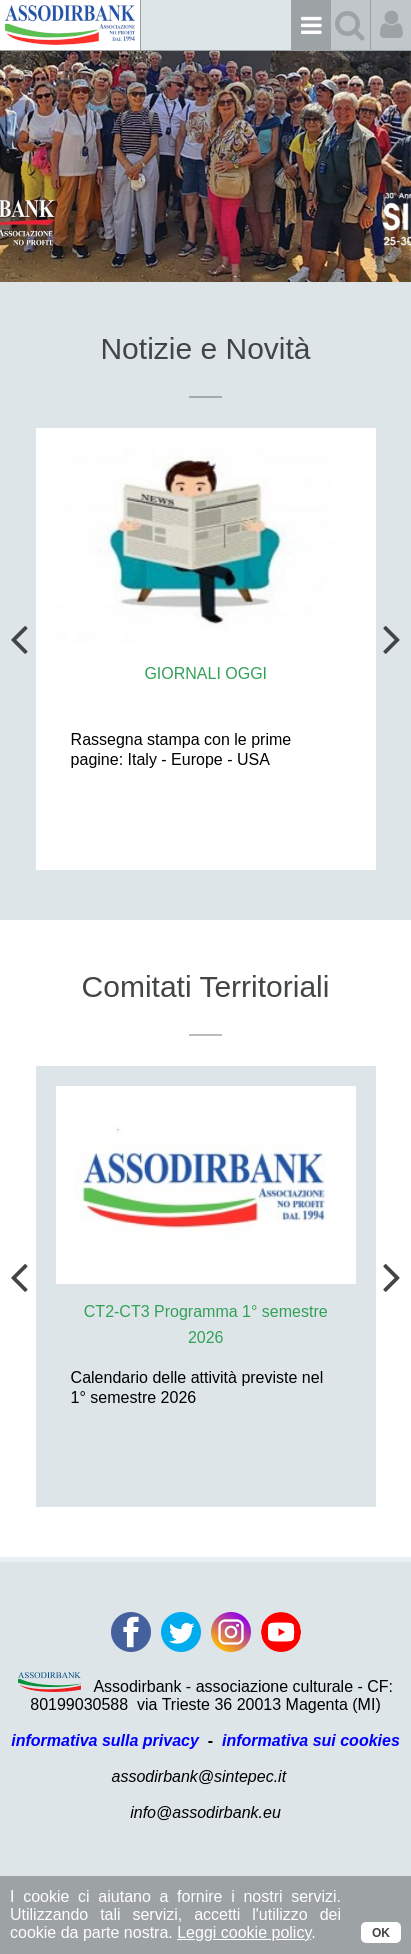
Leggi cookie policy (244, 1932)
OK (381, 1933)
